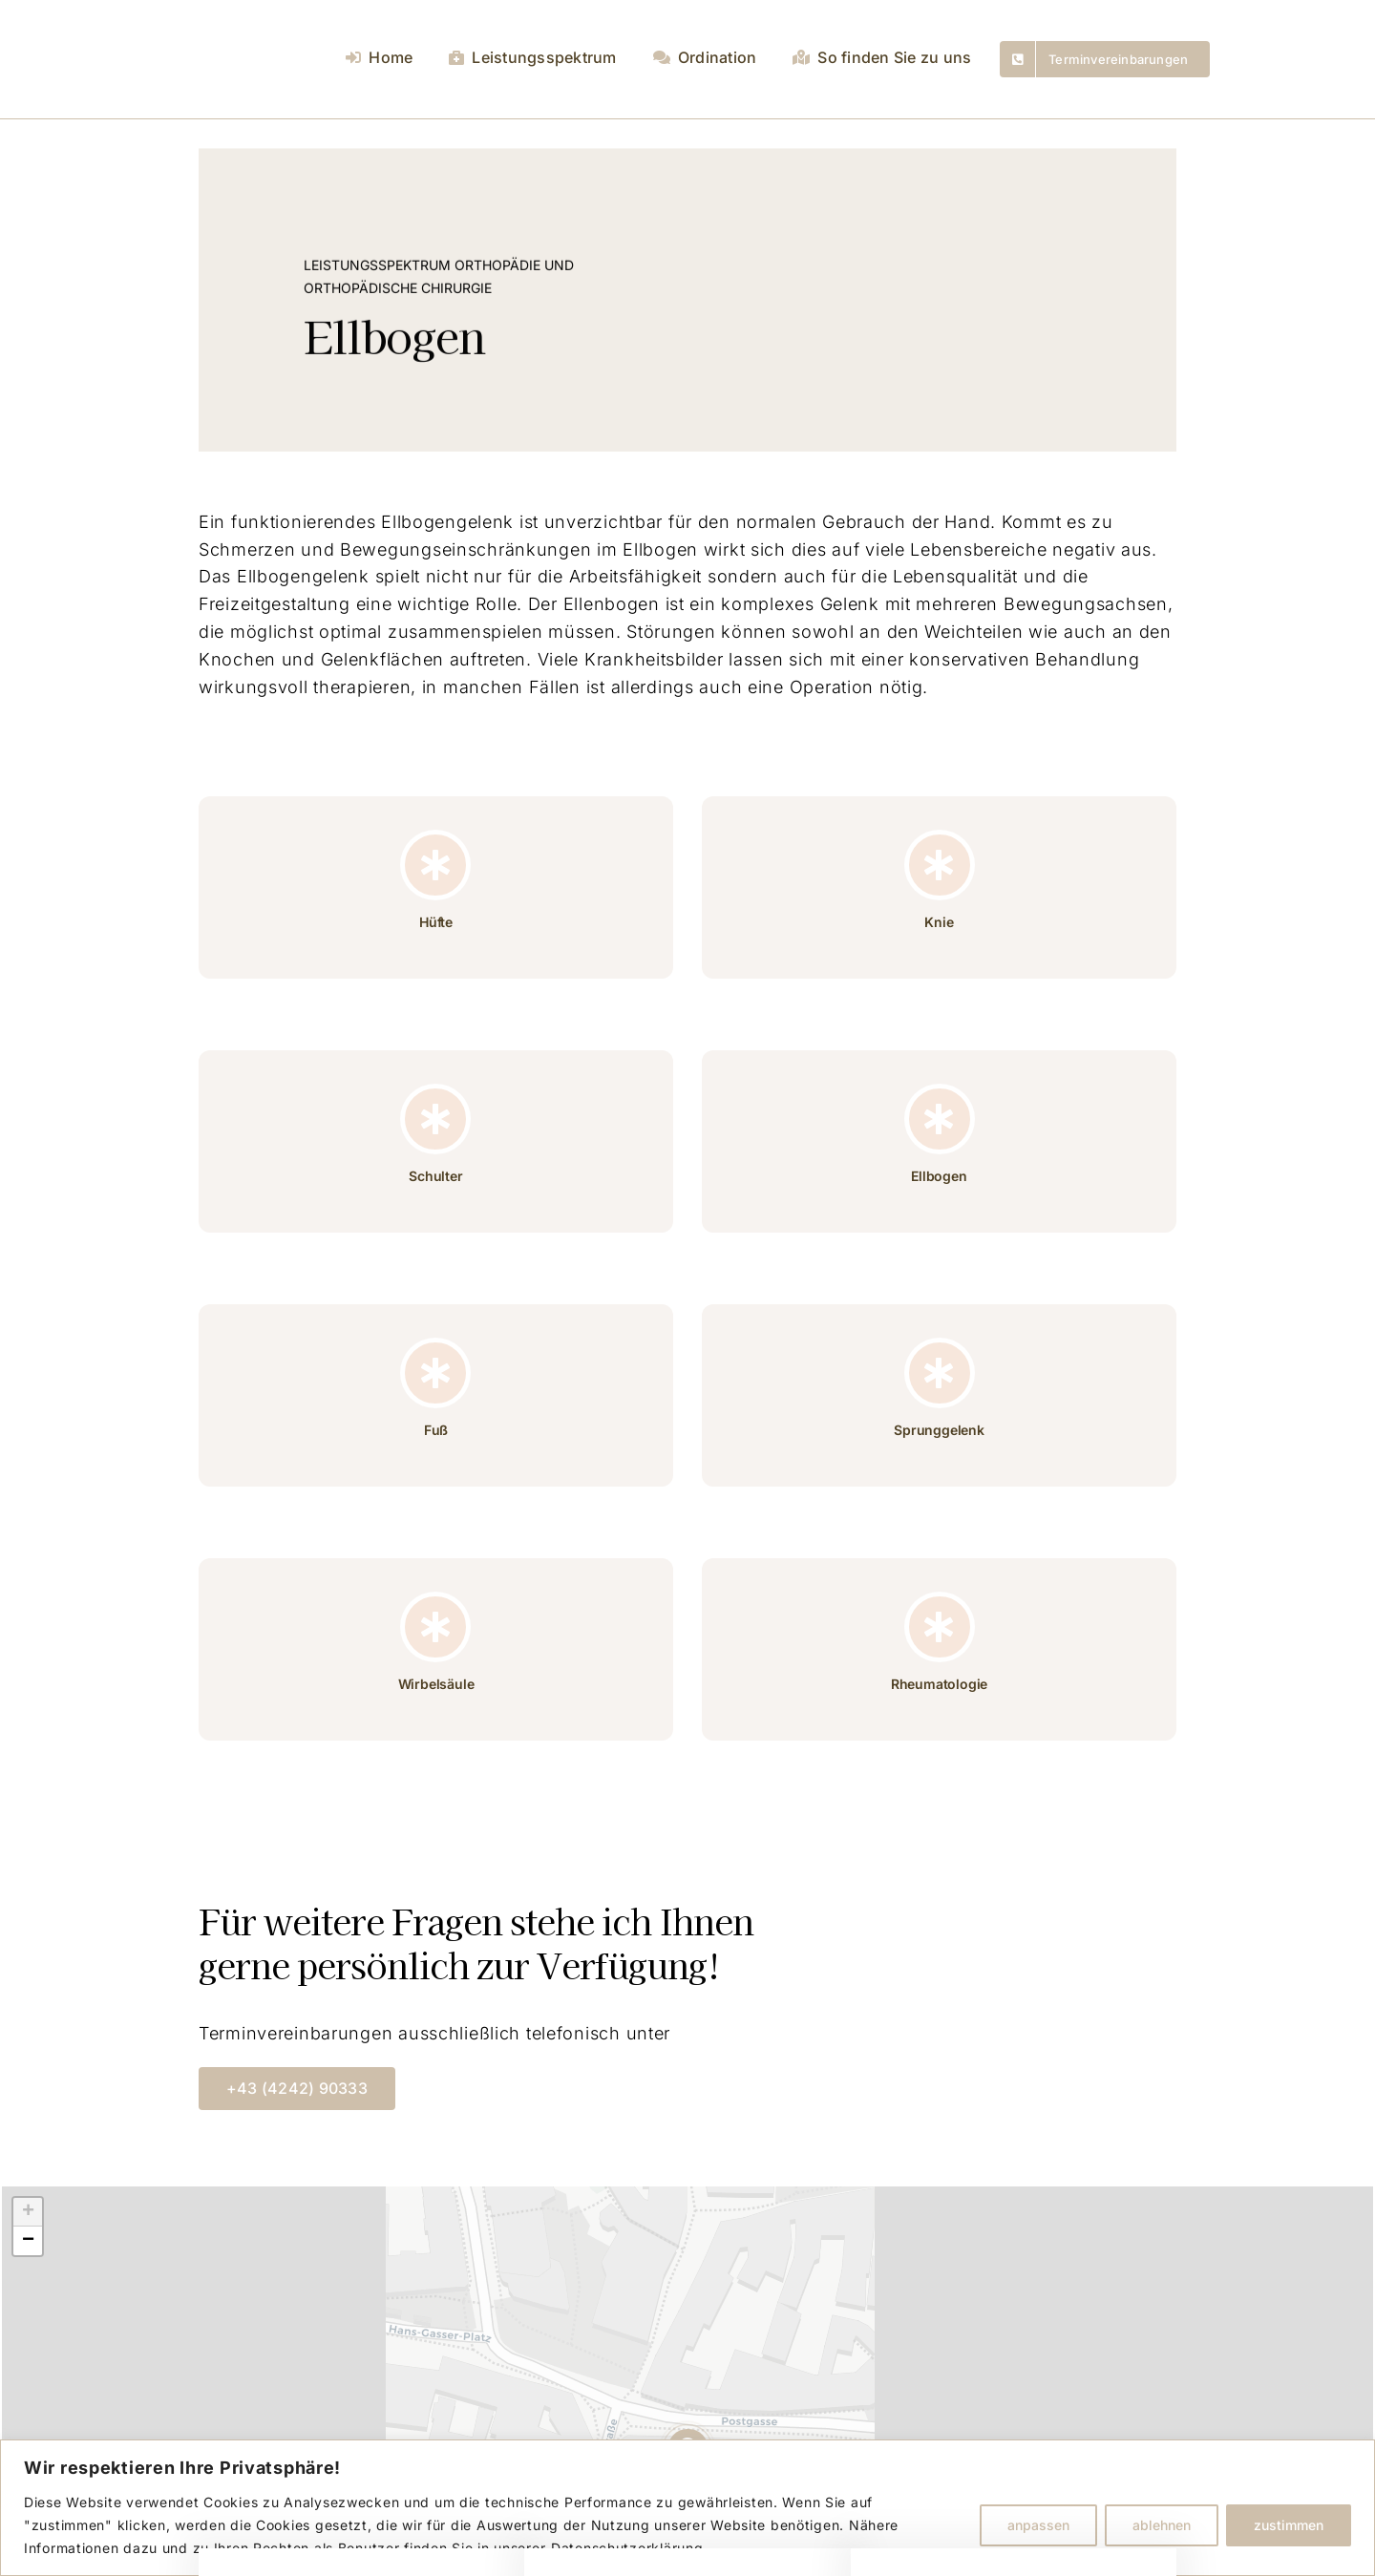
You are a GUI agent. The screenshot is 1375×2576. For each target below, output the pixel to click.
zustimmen (1288, 2525)
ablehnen (1161, 2525)
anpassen (1038, 2525)
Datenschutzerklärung (627, 2548)
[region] (687, 2507)
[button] (27, 2212)
